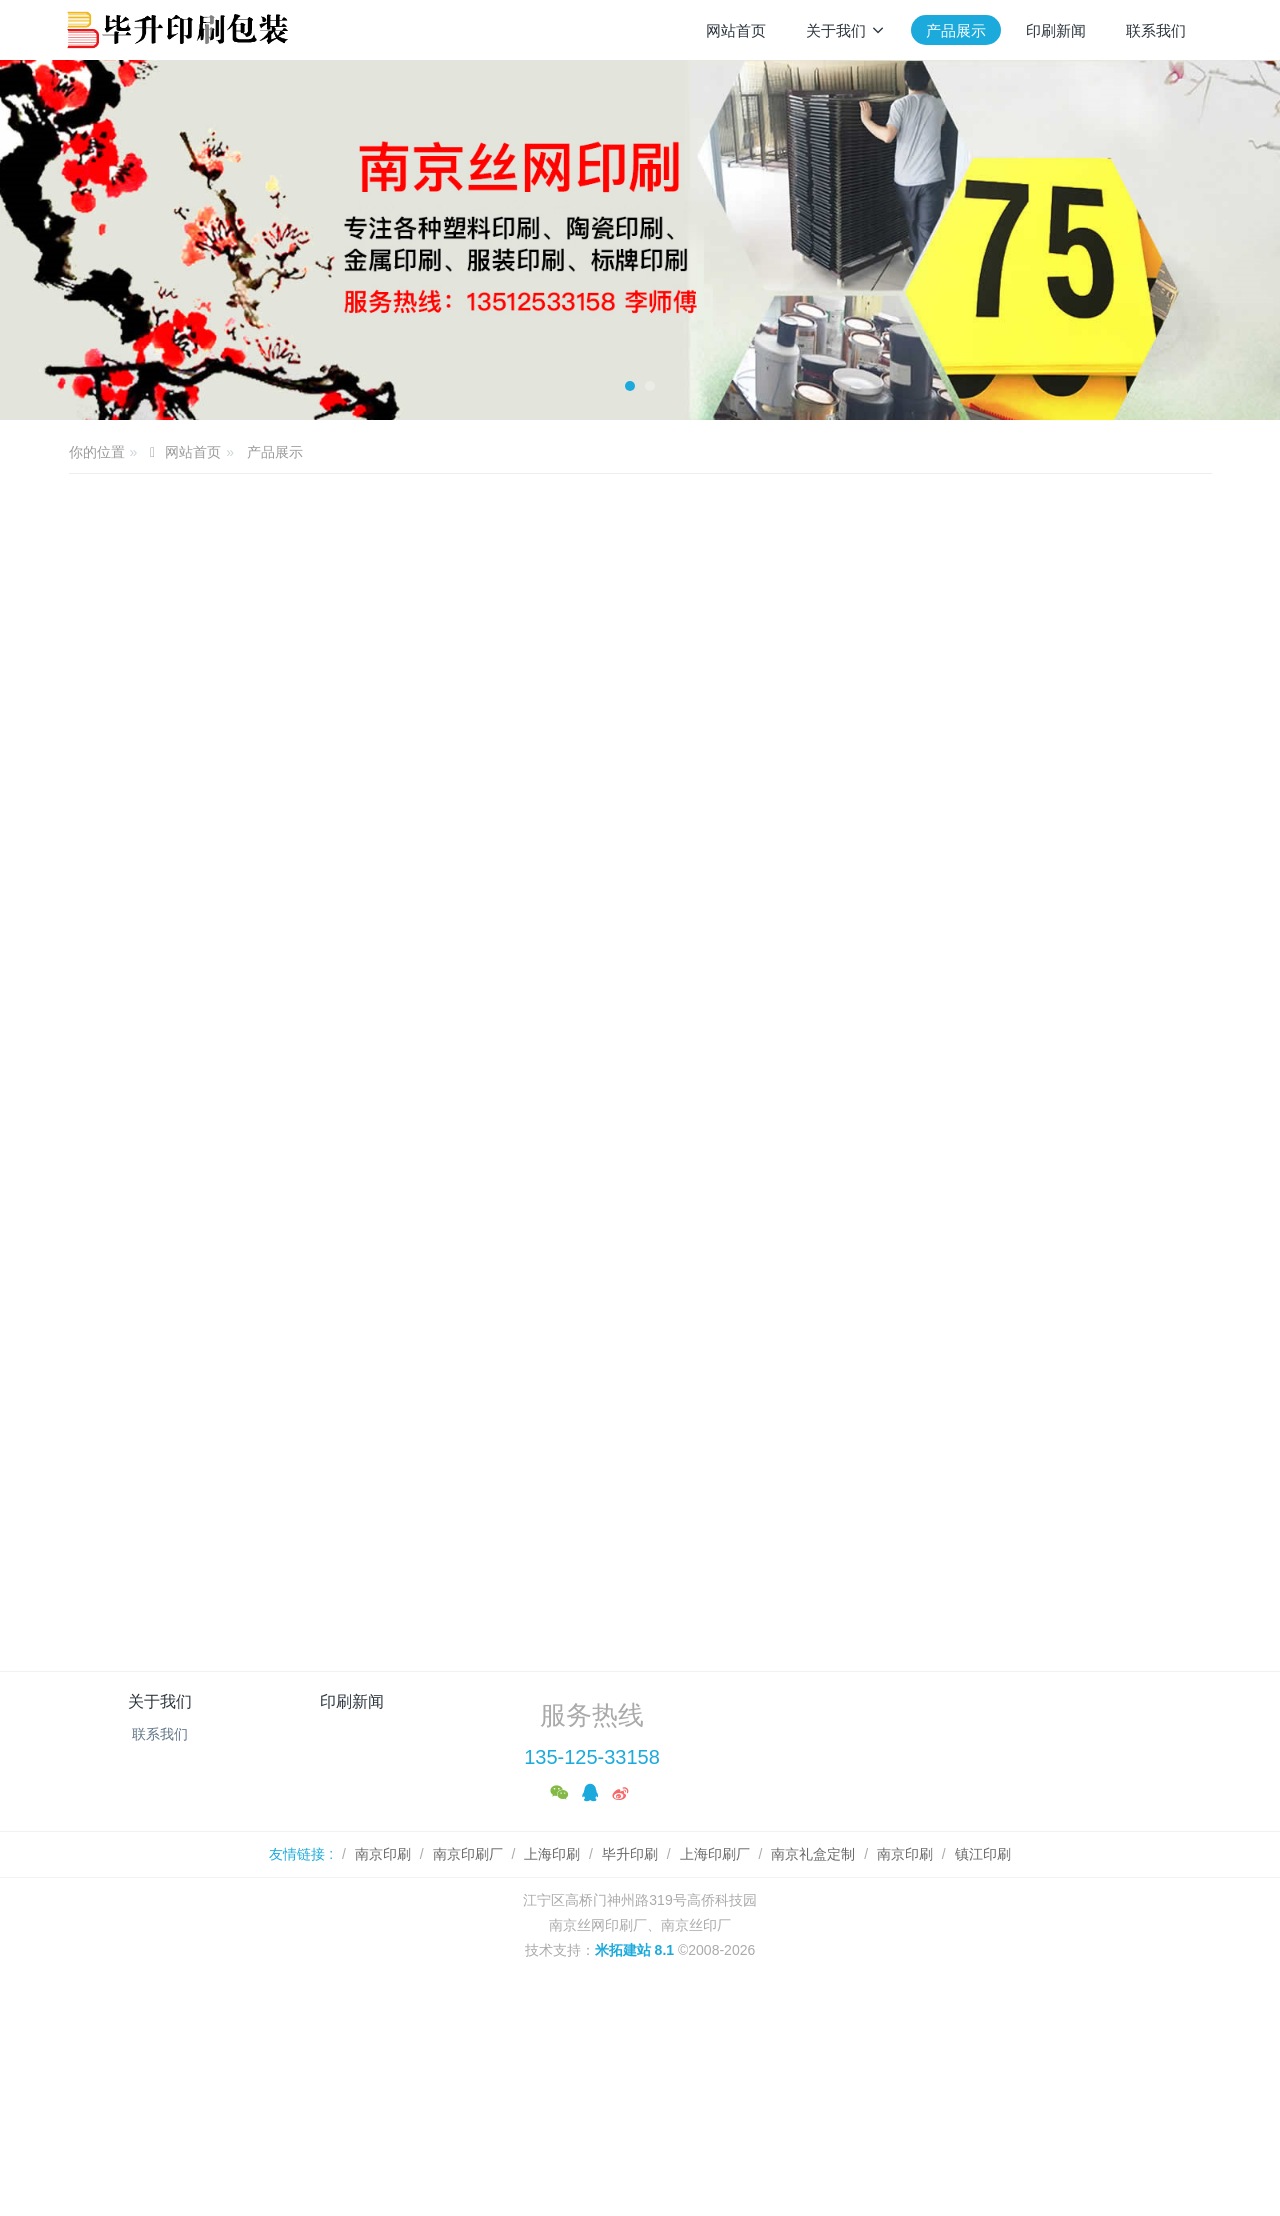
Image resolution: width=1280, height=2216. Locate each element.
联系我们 (160, 1808)
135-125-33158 (592, 1831)
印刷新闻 (352, 1775)
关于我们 (160, 1775)
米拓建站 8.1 (634, 2024)
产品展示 (275, 452)
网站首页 (736, 30)
